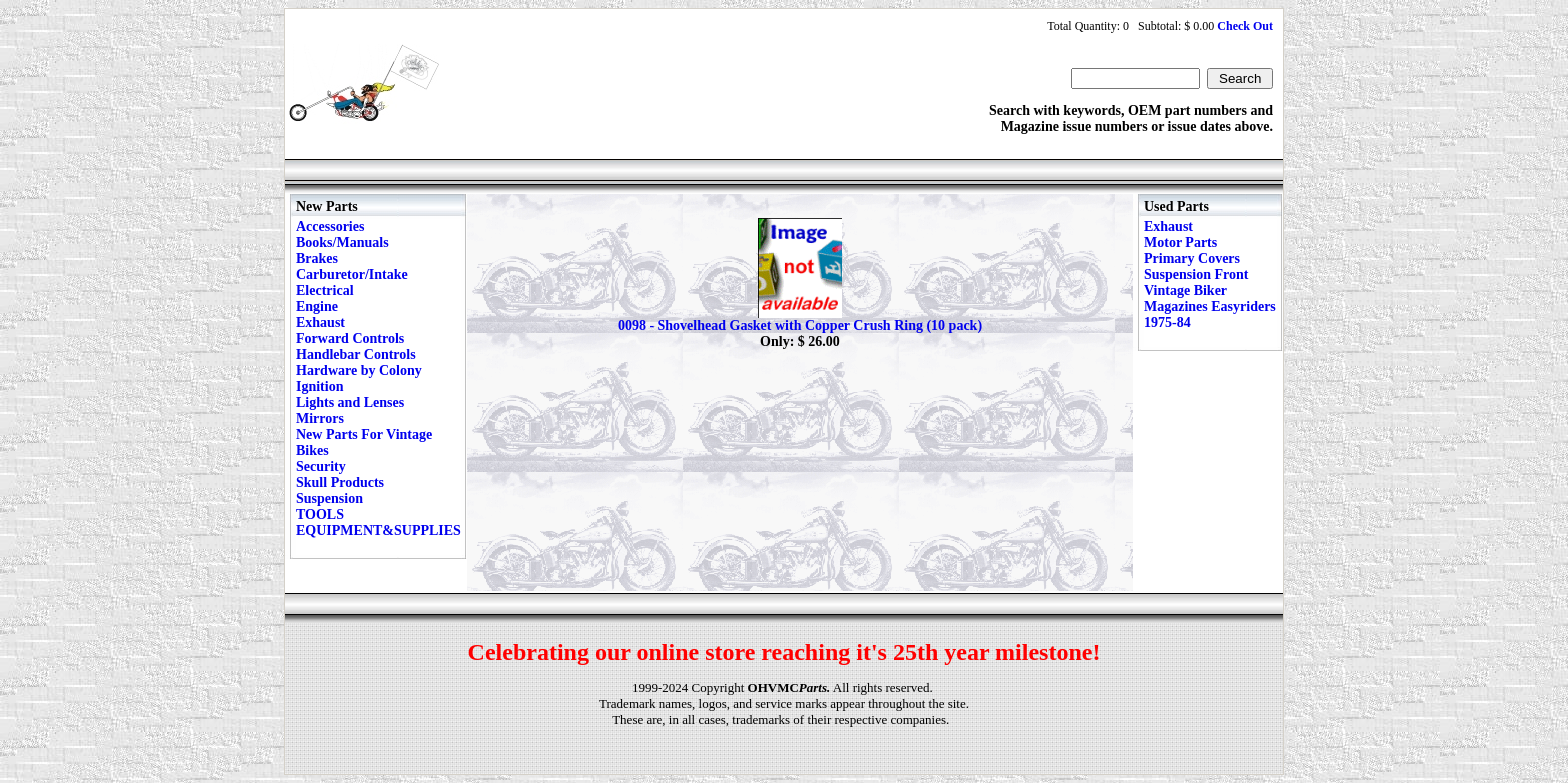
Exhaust (320, 322)
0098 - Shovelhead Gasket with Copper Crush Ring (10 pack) (800, 325)
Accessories (330, 226)
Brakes (317, 258)
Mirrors (320, 418)
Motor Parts (1180, 242)
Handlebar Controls (356, 354)
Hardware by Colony (359, 370)
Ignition (319, 386)
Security (321, 466)
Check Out (1245, 26)
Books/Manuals (342, 242)
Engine (317, 306)
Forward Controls (350, 338)
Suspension (329, 498)
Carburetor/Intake (352, 274)
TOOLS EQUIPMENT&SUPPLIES (378, 522)
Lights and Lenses (350, 402)
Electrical (325, 290)
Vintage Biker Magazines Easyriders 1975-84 (1210, 306)
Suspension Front (1196, 274)
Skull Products (340, 482)
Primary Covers (1192, 258)
